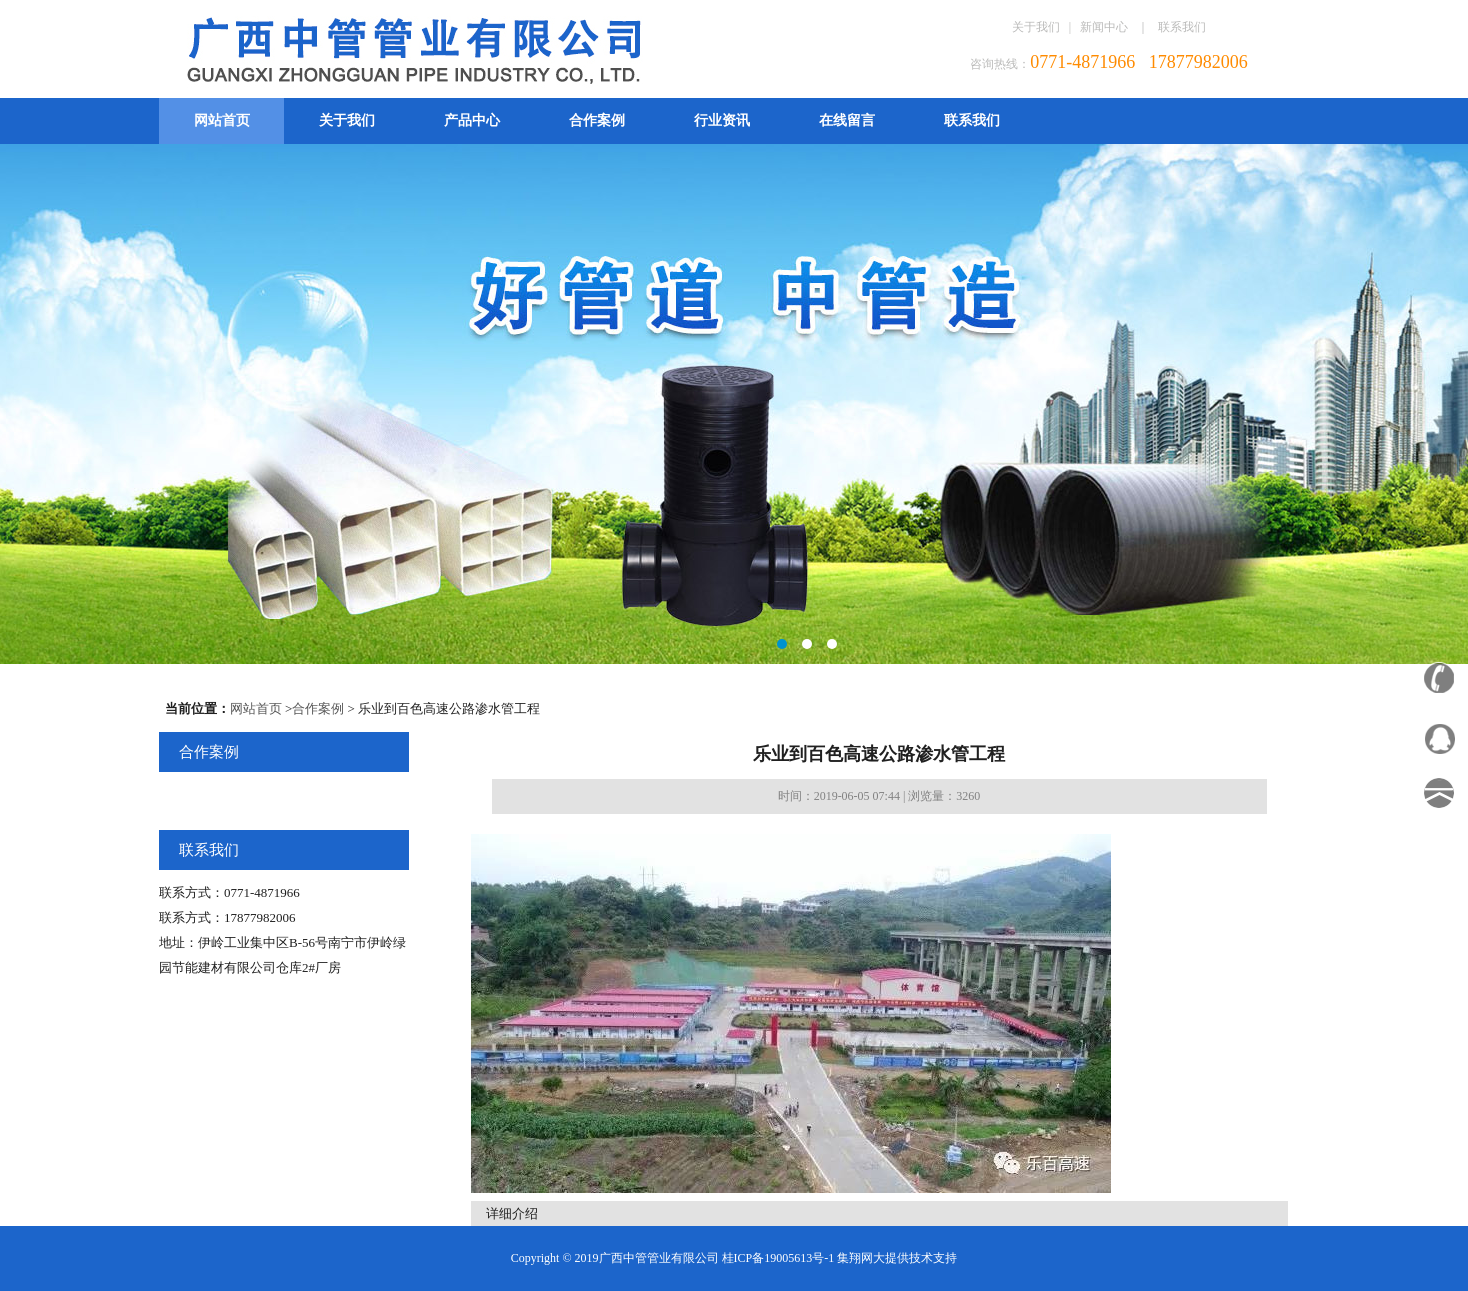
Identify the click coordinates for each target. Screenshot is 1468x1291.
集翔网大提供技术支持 (897, 1258)
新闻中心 (1104, 27)
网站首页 (222, 120)
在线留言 (847, 120)
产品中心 (472, 120)
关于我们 (1036, 27)
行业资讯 (722, 120)
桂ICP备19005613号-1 (778, 1258)
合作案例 (597, 120)
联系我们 (1182, 27)
